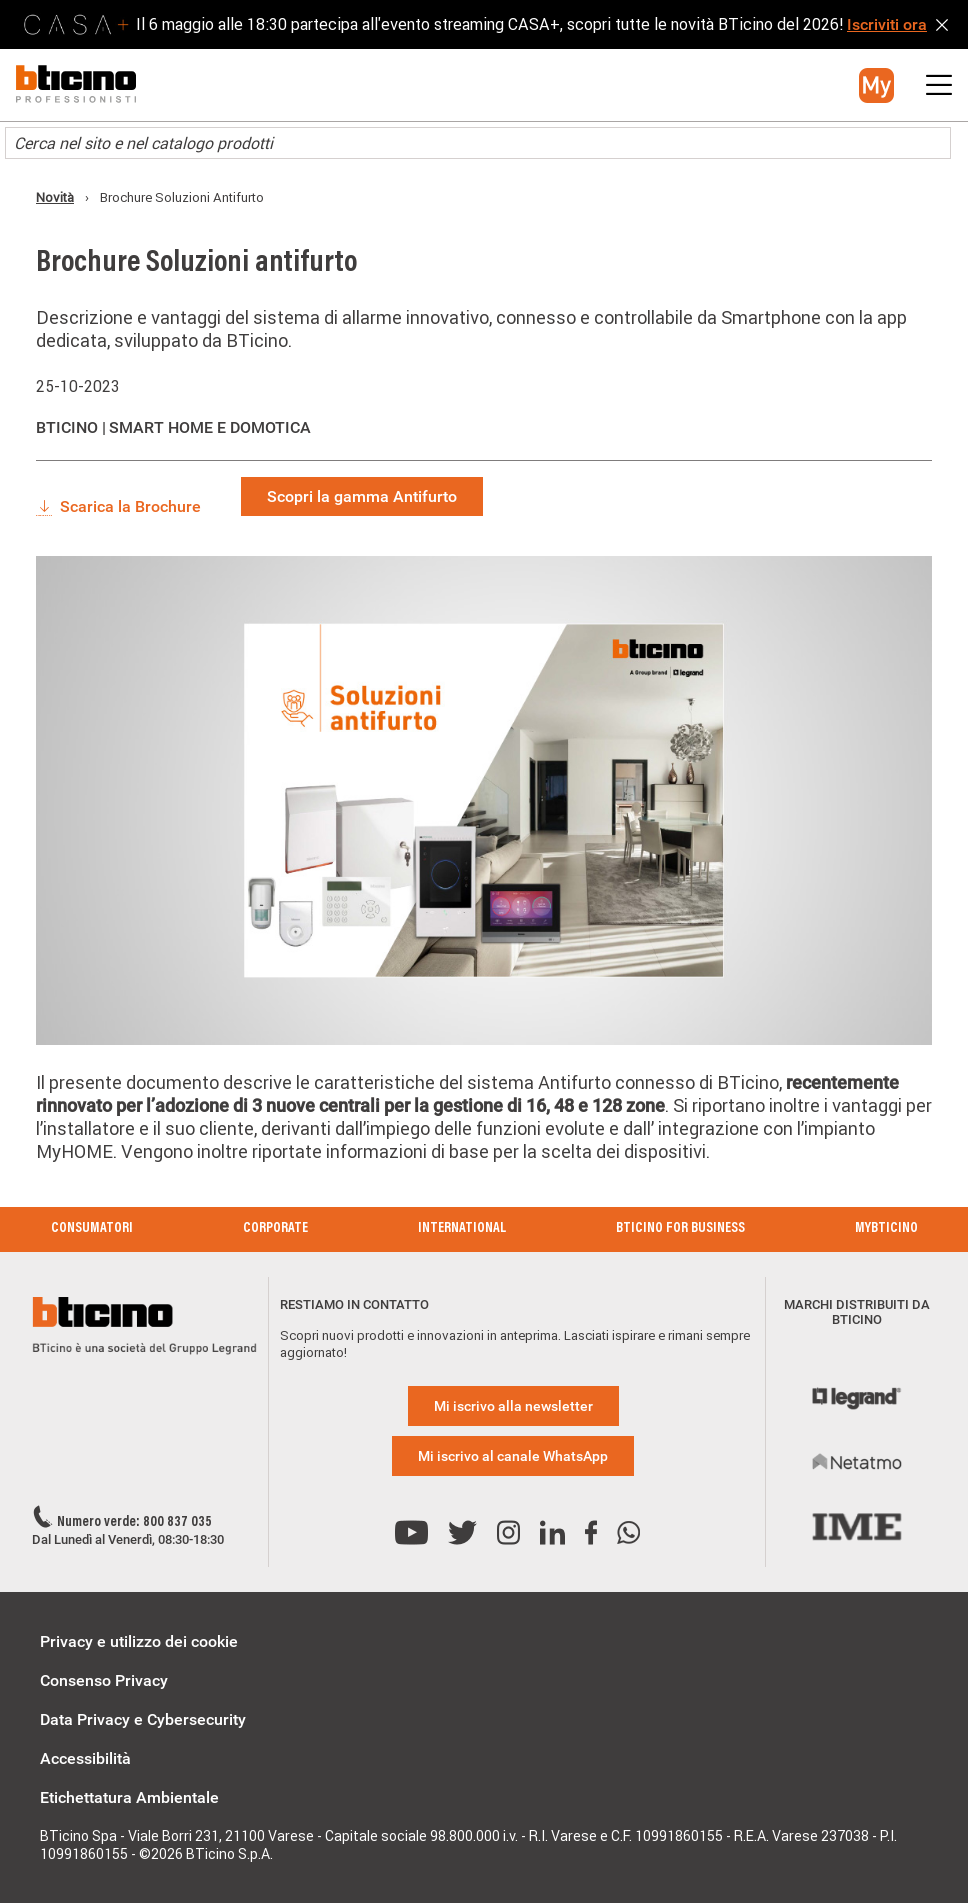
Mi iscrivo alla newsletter (513, 1406)
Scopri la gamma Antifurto (362, 496)
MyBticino (886, 1229)
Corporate (275, 1229)
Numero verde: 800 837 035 (134, 1523)
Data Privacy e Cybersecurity (143, 1719)
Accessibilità (85, 1758)
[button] (876, 85)
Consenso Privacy (104, 1680)
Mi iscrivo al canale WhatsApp (513, 1456)
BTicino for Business (680, 1229)
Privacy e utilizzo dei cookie (139, 1641)
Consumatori (92, 1229)
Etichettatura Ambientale (129, 1797)
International (462, 1229)
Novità (55, 197)
